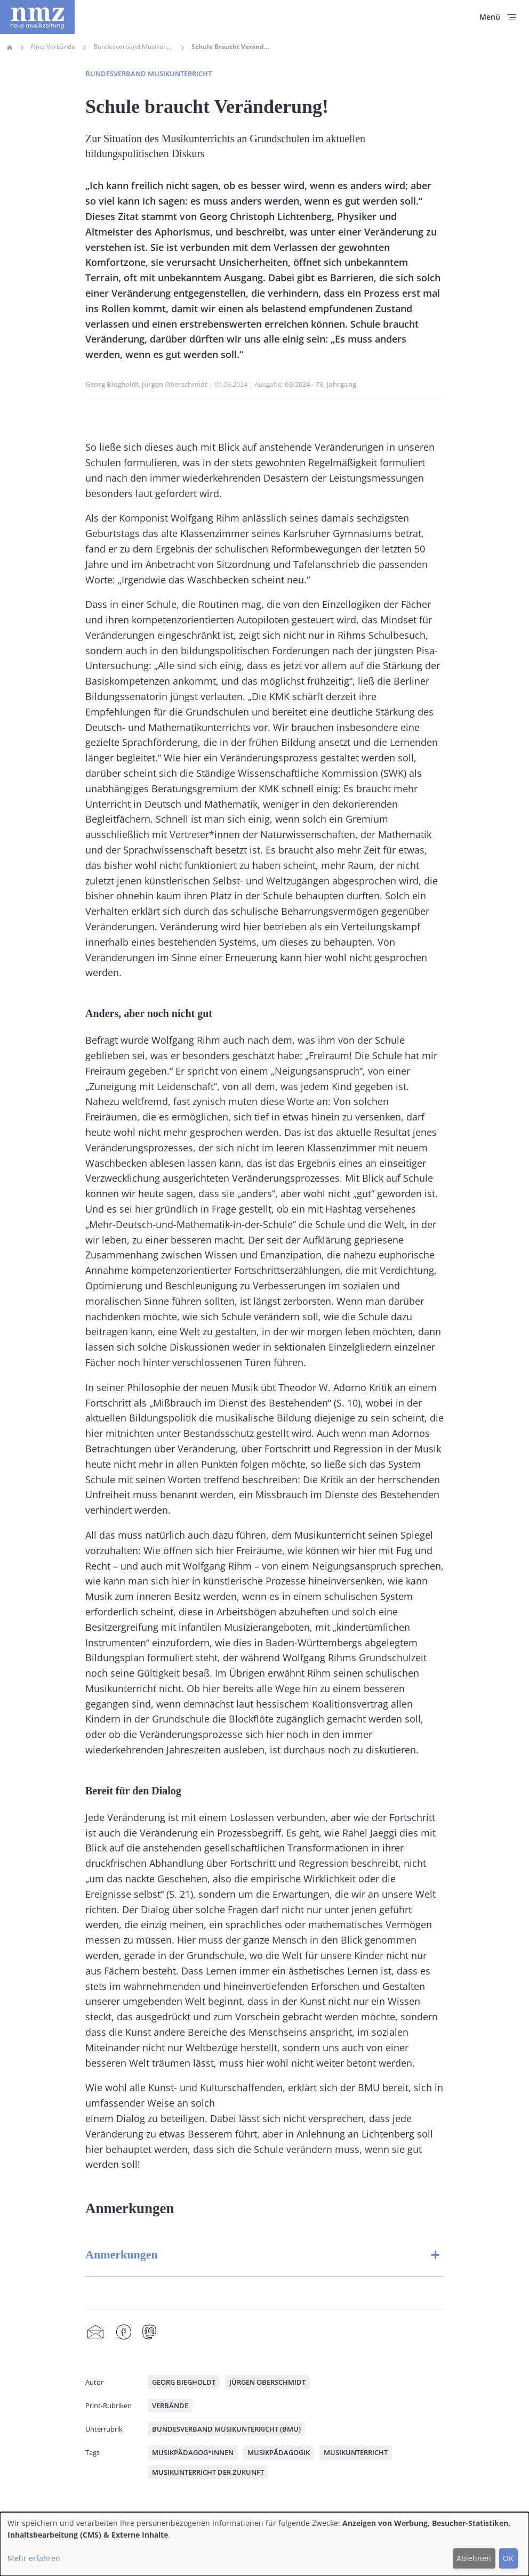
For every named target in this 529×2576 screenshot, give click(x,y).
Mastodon (149, 2332)
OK (508, 2558)
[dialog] (264, 2544)
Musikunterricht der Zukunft (208, 2472)
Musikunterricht (356, 2452)
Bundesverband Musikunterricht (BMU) (226, 2429)
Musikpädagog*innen (193, 2452)
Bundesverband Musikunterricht (133, 47)
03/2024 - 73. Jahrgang (320, 384)
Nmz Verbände (53, 47)
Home (9, 47)
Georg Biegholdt (112, 384)
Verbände (170, 2405)
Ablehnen (473, 2558)
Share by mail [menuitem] (95, 2332)
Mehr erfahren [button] (33, 2558)
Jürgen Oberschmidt (174, 384)
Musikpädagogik (278, 2452)
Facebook (123, 2332)
